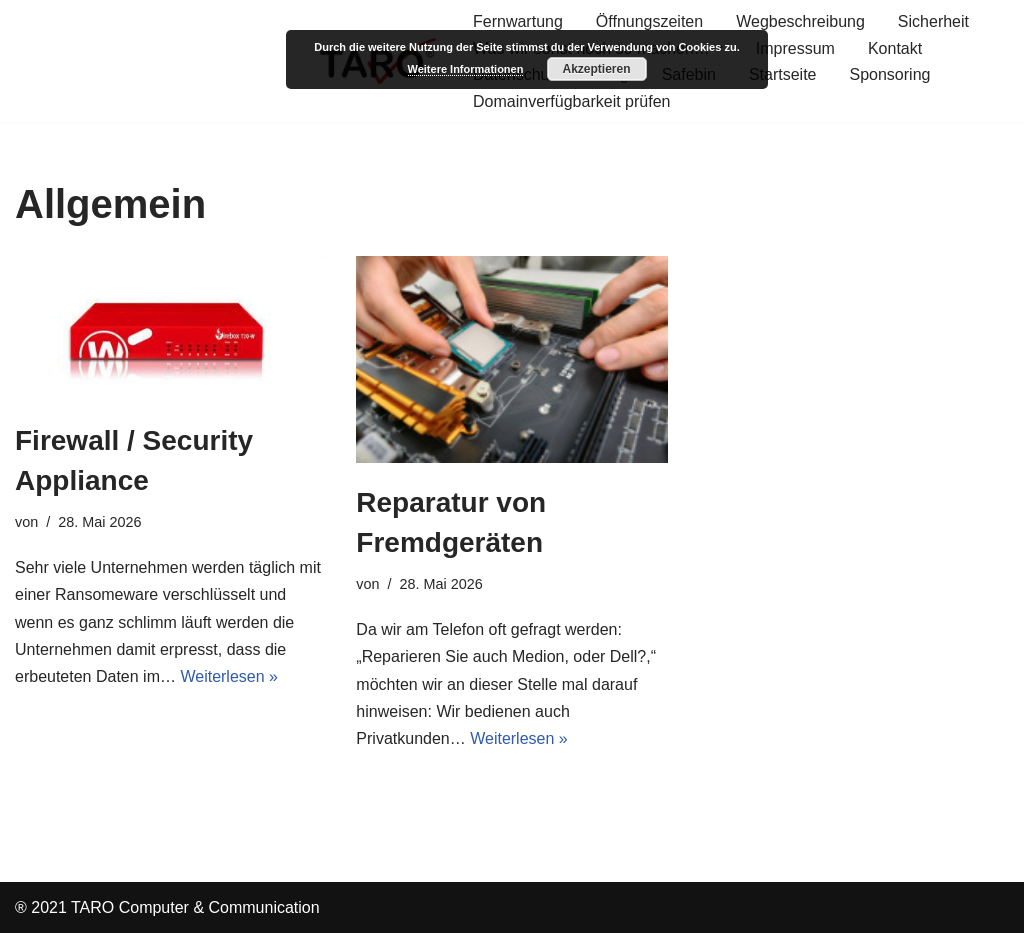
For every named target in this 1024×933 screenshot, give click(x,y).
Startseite (783, 74)
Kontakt (895, 48)
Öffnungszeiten (649, 21)
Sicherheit (933, 21)
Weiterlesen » (229, 676)
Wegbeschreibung (800, 21)
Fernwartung (518, 21)
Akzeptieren (596, 69)
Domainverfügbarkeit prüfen (571, 101)
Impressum (795, 48)
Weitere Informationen (466, 69)
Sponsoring (890, 74)
